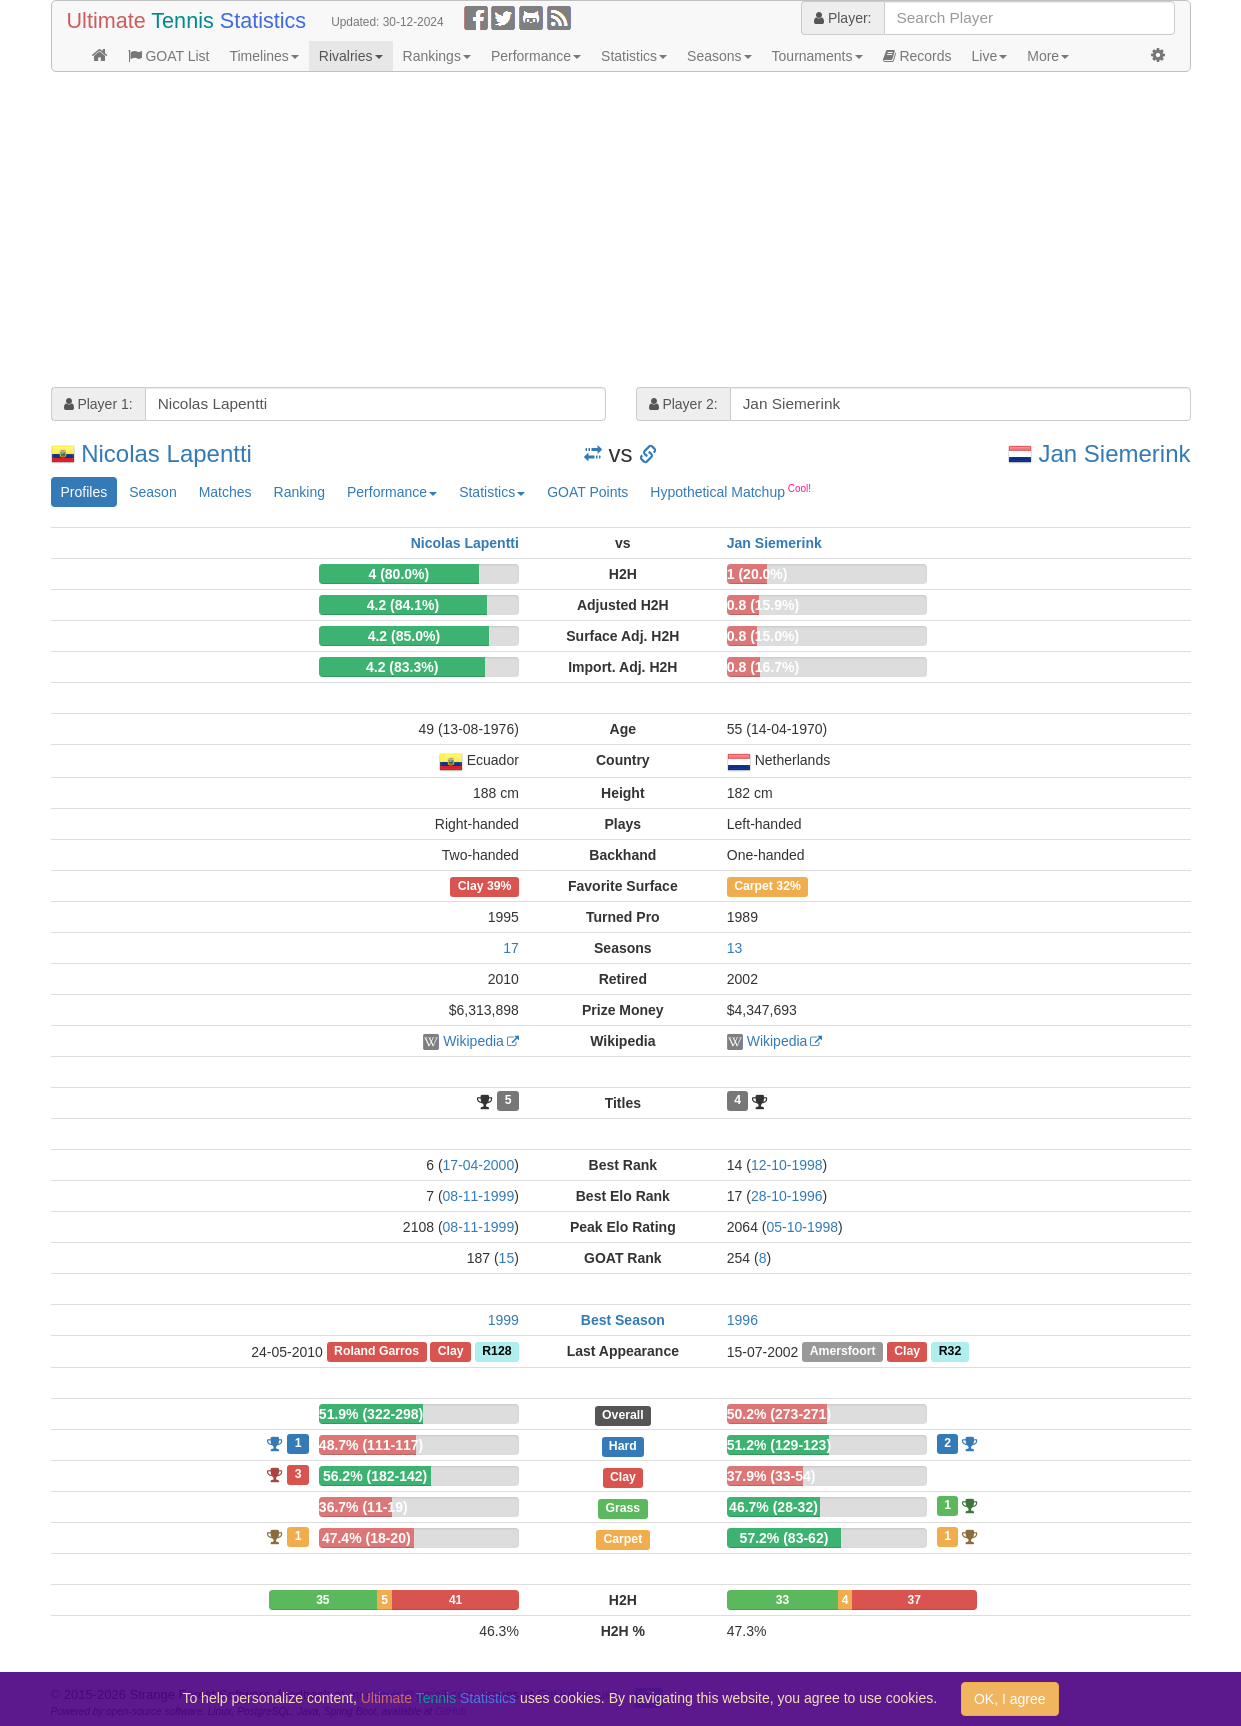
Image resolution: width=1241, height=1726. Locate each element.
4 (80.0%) (399, 574)
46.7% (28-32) (773, 1507)
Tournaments (817, 56)
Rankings (437, 56)
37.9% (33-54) (771, 1476)
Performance (536, 56)
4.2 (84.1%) (403, 605)
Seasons (719, 56)
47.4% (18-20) (366, 1538)
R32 (950, 1352)
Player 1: (98, 404)
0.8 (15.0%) (763, 636)
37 (914, 1600)
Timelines (263, 56)
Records (917, 56)
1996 (742, 1320)
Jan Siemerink (1114, 453)
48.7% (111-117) (371, 1445)
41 (455, 1600)
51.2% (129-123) (779, 1445)
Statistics (634, 56)
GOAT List (169, 56)
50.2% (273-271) (779, 1414)
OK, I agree (1010, 1699)
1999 (503, 1320)
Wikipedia (473, 1041)
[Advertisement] (621, 232)
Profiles (84, 492)
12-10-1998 (787, 1165)
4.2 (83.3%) (402, 667)
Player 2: (683, 404)
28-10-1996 (787, 1196)
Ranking (299, 492)
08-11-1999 (479, 1196)
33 (782, 1600)
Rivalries (351, 56)
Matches (225, 492)
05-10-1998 (802, 1227)
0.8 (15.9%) (763, 605)
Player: (842, 18)
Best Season (623, 1320)
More (1048, 56)
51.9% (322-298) (371, 1414)
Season (152, 492)
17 (511, 948)
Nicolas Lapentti (166, 453)
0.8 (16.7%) (763, 667)
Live (990, 56)
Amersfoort (843, 1352)
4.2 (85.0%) (404, 636)
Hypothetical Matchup (730, 491)
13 (735, 948)
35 (322, 1600)
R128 (496, 1352)
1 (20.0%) (757, 574)
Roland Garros (376, 1352)
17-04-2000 (479, 1165)
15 (507, 1258)
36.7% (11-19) (363, 1507)
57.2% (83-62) (784, 1538)
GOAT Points (587, 492)
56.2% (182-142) (375, 1476)
